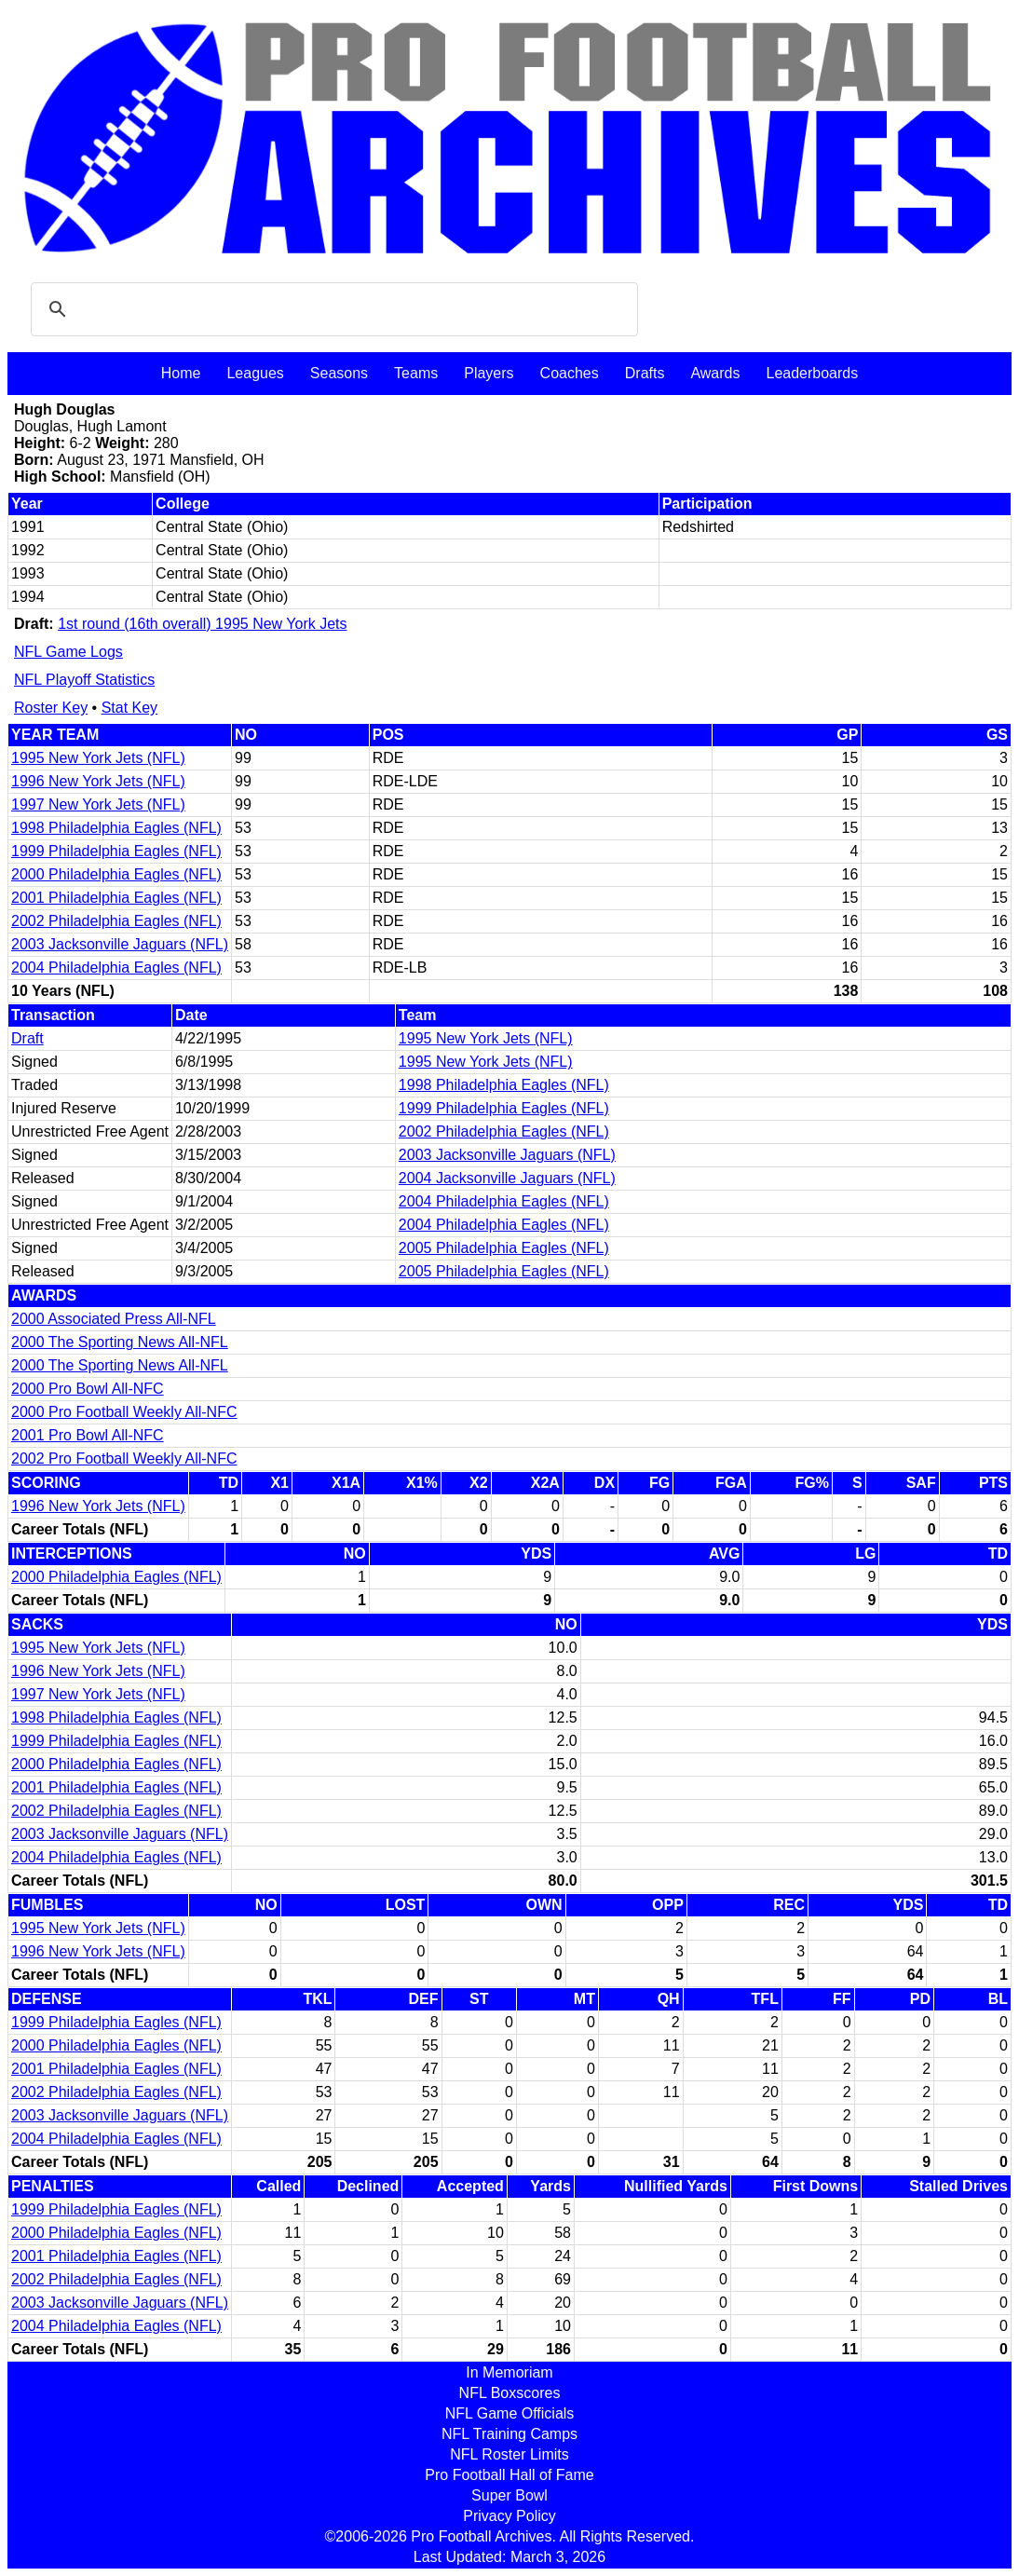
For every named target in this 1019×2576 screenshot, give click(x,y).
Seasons (339, 373)
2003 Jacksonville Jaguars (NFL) (119, 944)
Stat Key (129, 708)
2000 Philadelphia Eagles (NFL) (116, 874)
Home (181, 373)
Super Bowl (509, 2495)
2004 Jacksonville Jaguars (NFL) (507, 1178)
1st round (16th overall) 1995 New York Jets (202, 624)
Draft (27, 1038)
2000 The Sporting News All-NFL (119, 1342)
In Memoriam (509, 2372)
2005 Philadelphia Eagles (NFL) (504, 1248)
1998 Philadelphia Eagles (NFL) (116, 828)
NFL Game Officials (510, 2413)
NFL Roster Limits (509, 2454)
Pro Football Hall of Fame (509, 2475)
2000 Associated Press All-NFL (113, 1319)
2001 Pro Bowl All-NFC (87, 1435)
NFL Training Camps (509, 2434)
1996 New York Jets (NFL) (98, 781)
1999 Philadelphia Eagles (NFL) (116, 851)
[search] (331, 309)
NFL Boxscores (510, 2393)
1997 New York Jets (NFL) (98, 804)
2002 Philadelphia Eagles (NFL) (116, 921)
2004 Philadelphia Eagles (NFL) (116, 967)
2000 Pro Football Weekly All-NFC (124, 1412)
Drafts (645, 373)
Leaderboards (812, 373)
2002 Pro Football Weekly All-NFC (124, 1458)
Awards (715, 373)
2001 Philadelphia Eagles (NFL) (116, 898)
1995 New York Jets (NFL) (98, 758)
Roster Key (51, 708)
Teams (416, 373)
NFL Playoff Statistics (84, 680)
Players (488, 373)
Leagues (254, 373)
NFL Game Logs (68, 652)
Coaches (569, 373)
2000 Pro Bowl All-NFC (87, 1389)
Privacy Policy (509, 2516)
